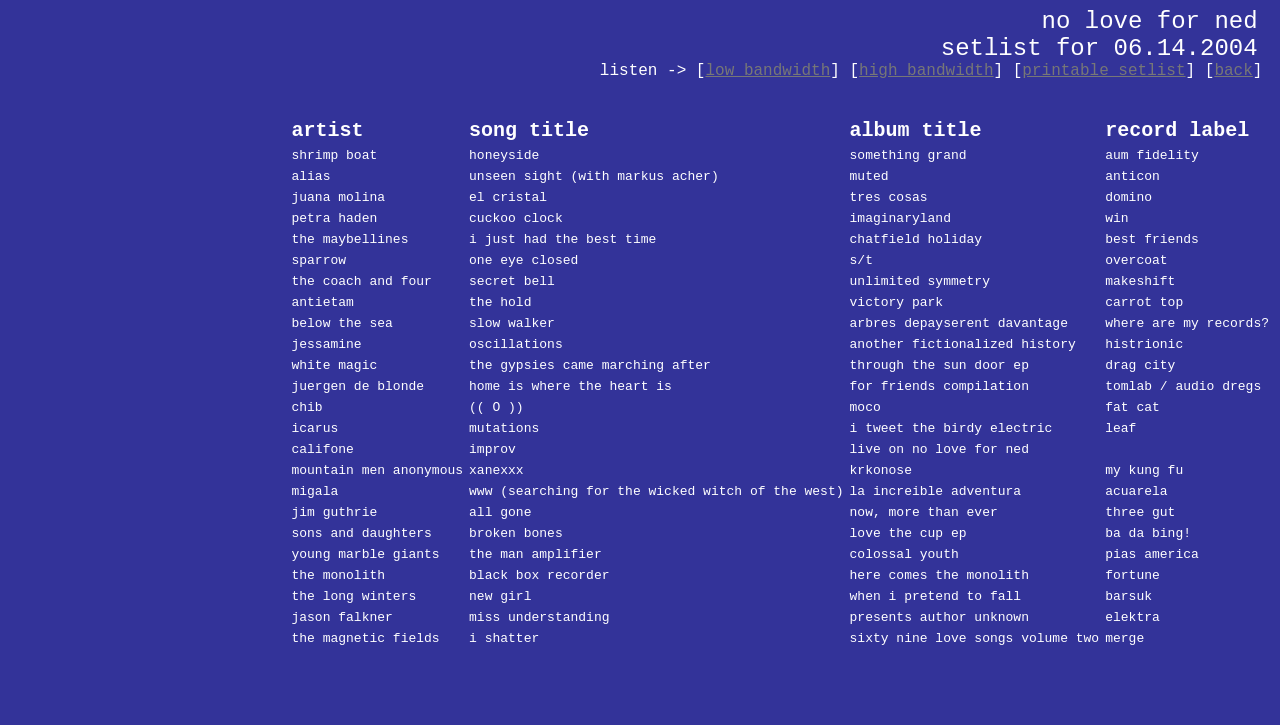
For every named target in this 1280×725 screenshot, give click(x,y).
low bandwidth (767, 71)
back (1233, 71)
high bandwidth (926, 71)
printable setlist (1103, 71)
